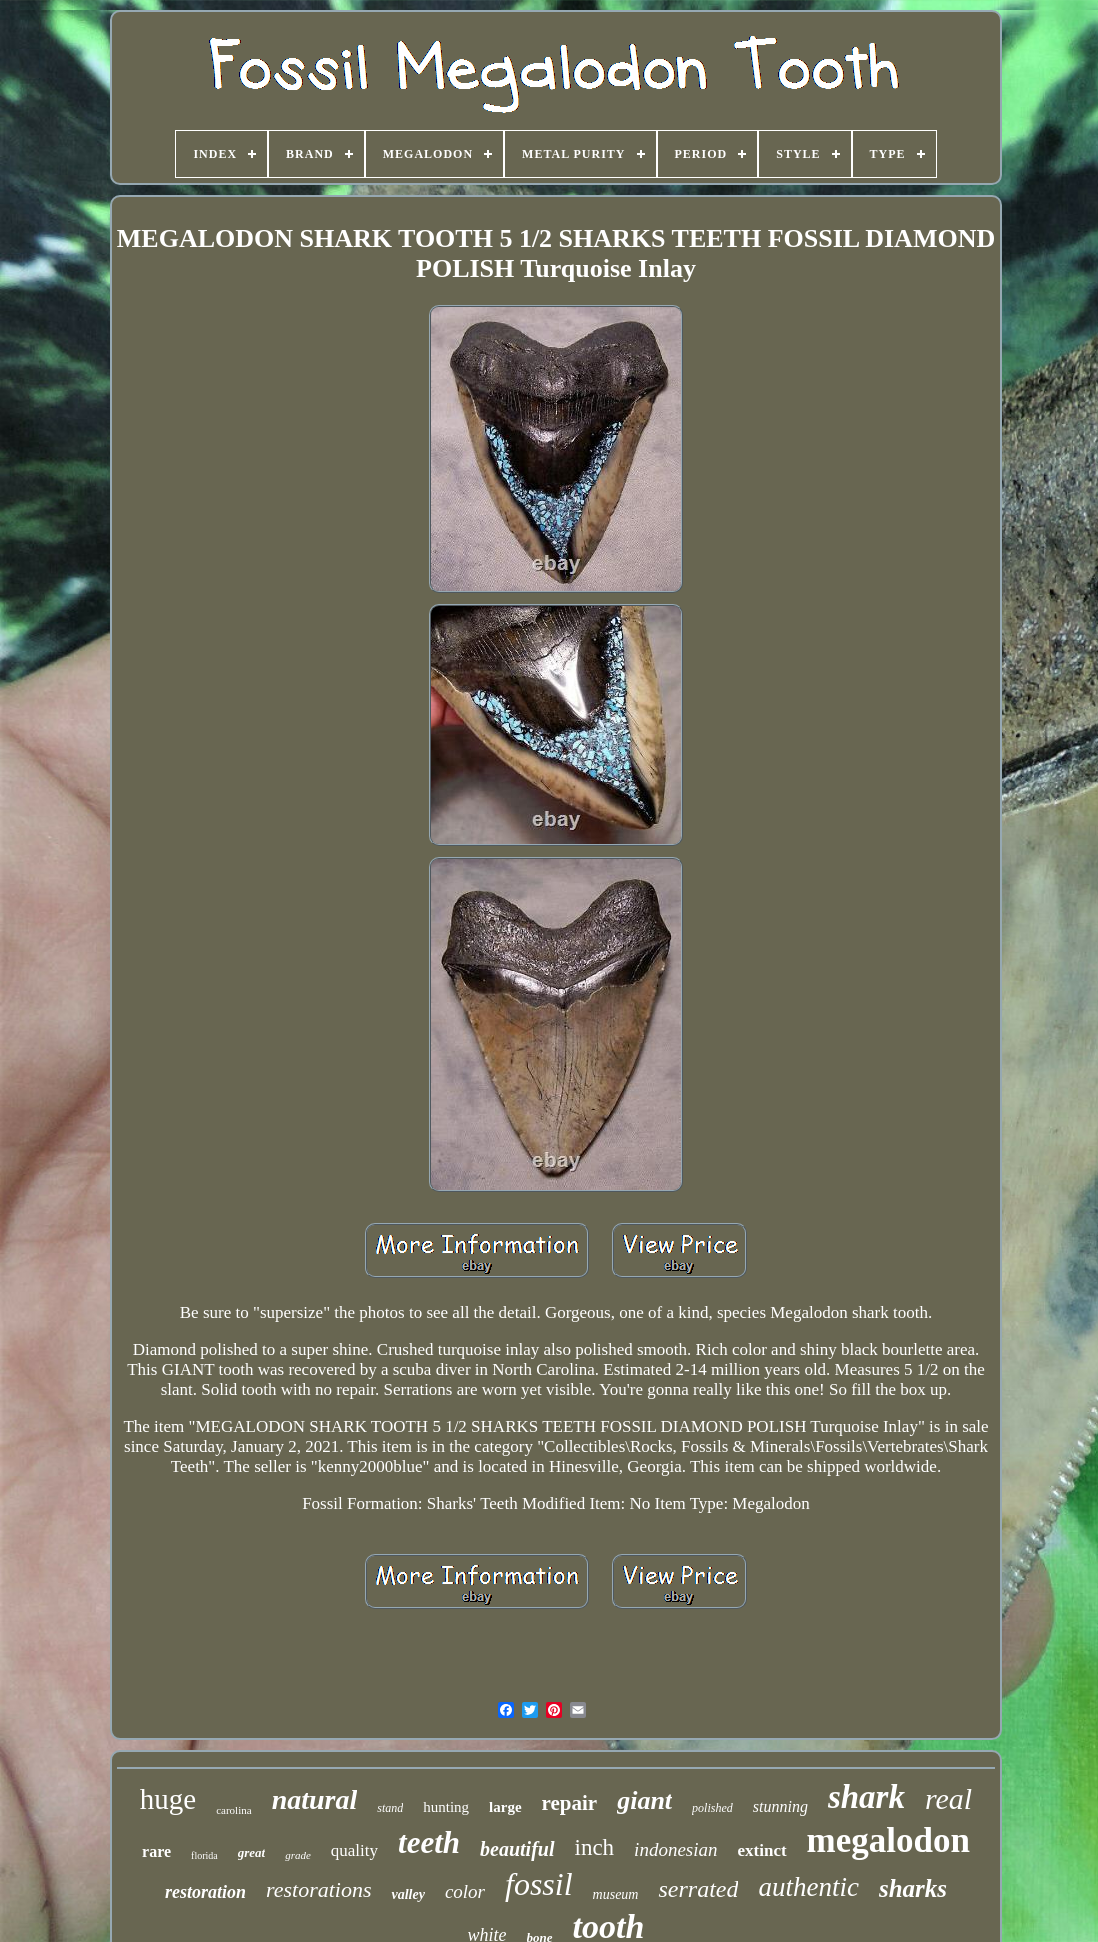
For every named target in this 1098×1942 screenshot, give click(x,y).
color (465, 1891)
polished (712, 1808)
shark (866, 1797)
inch (595, 1847)
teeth (429, 1842)
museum (616, 1894)
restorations (319, 1889)
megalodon (888, 1840)
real (948, 1798)
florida (204, 1855)
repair (570, 1803)
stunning (780, 1806)
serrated (698, 1889)
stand (390, 1808)
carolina (233, 1810)
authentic (808, 1887)
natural (315, 1799)
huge (168, 1799)
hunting (446, 1807)
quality (354, 1850)
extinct (762, 1850)
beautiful (517, 1849)
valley (407, 1894)
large (505, 1807)
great (251, 1852)
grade (298, 1855)
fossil (539, 1884)
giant (644, 1800)
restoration (205, 1892)
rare (156, 1851)
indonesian (675, 1849)
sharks (913, 1888)
